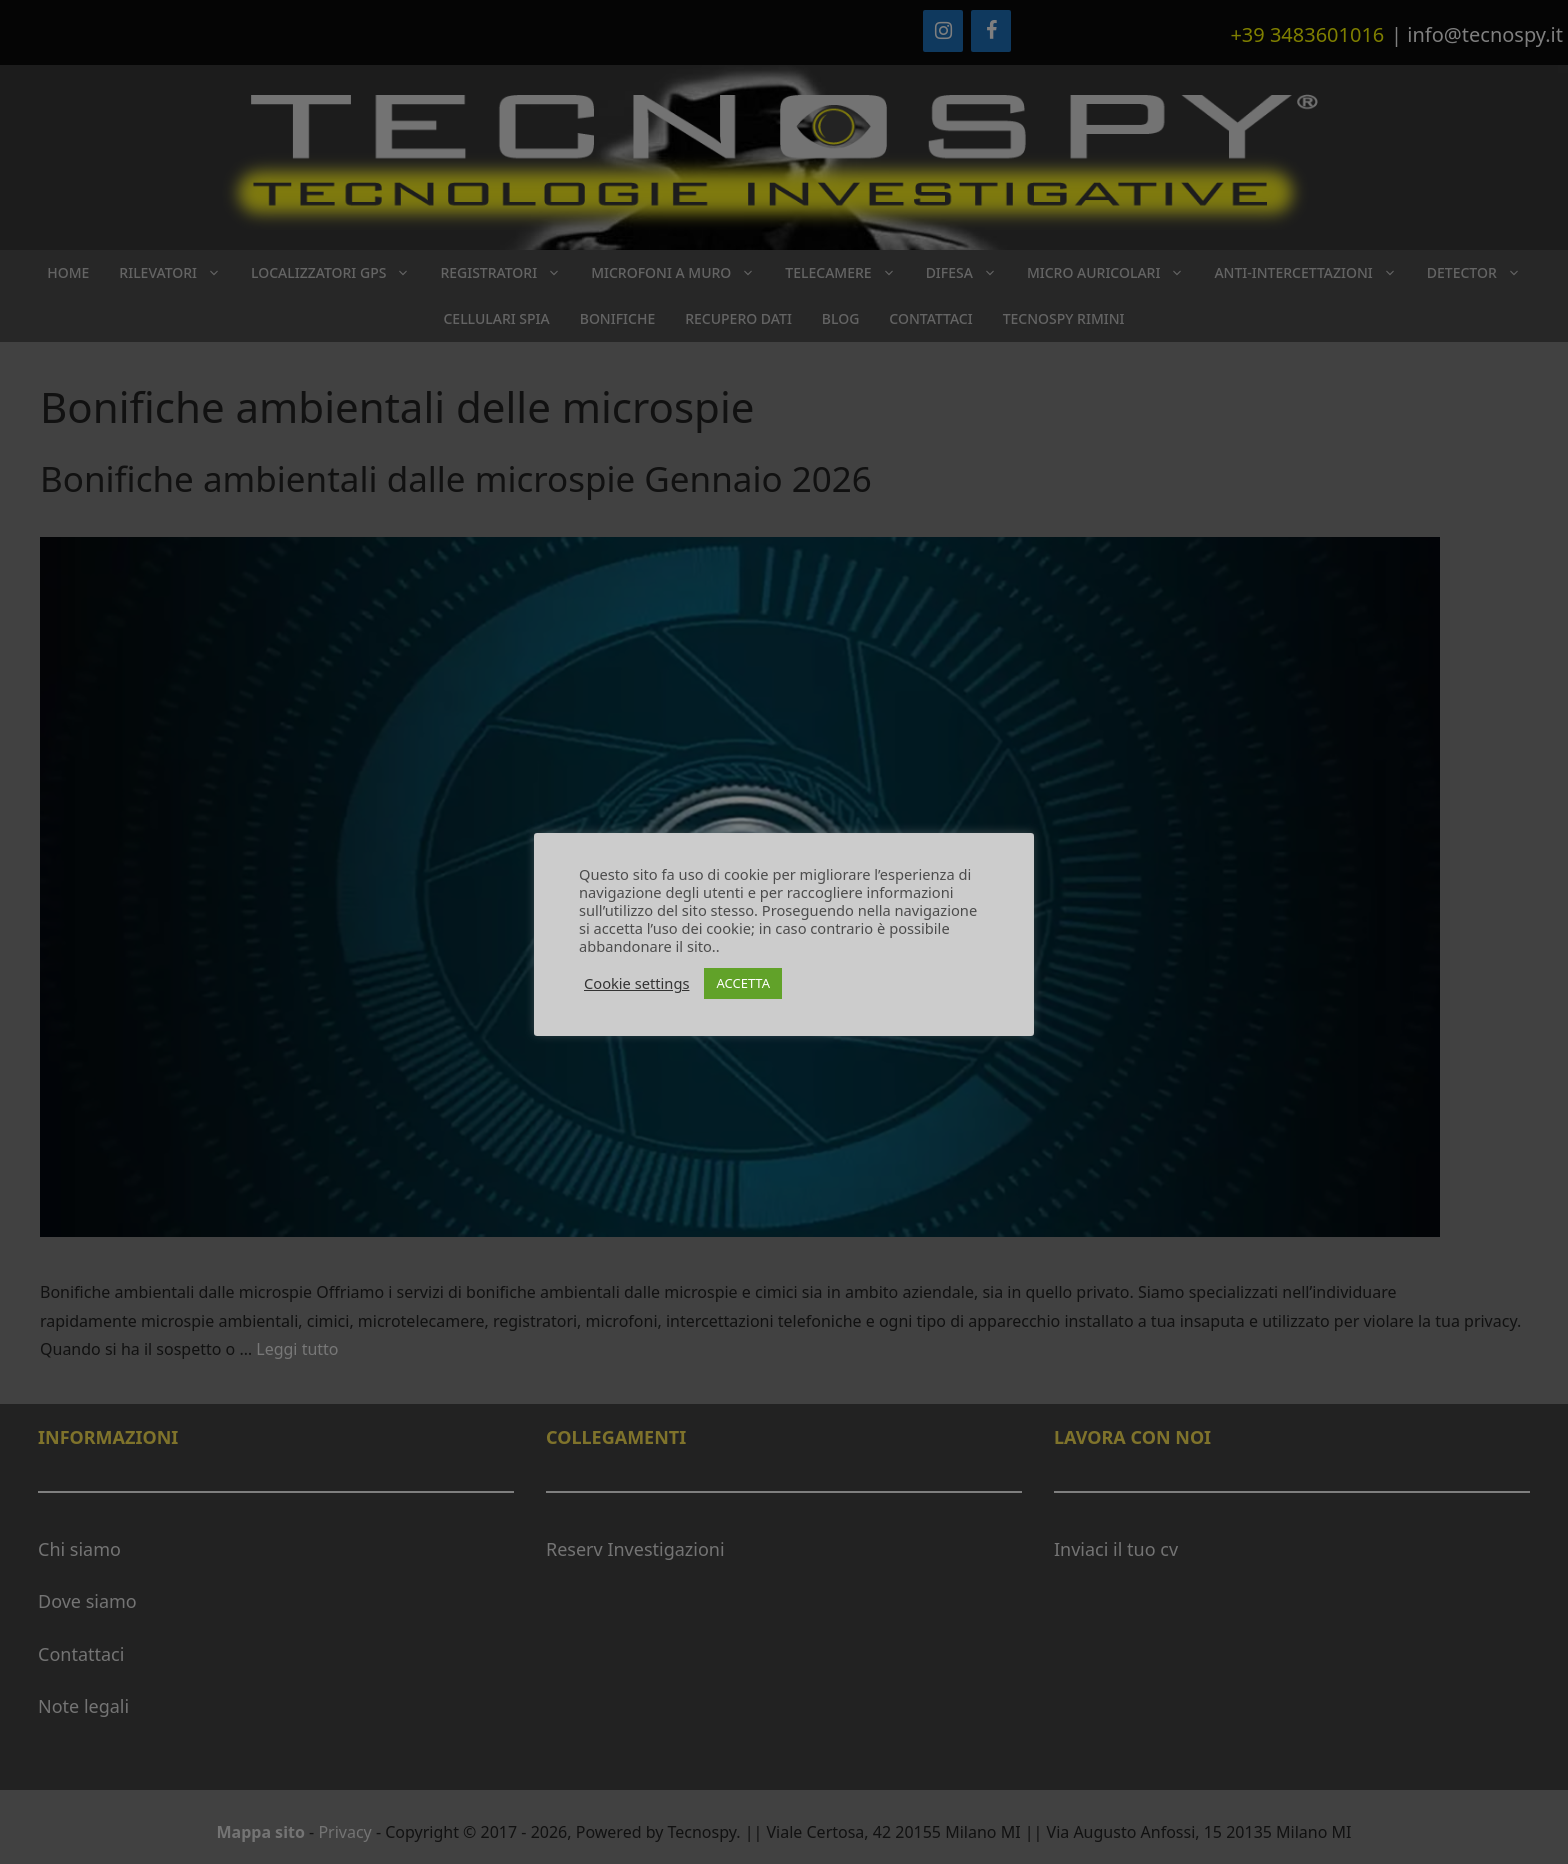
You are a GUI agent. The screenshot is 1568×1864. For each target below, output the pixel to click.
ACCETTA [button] (743, 983)
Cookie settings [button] (636, 983)
